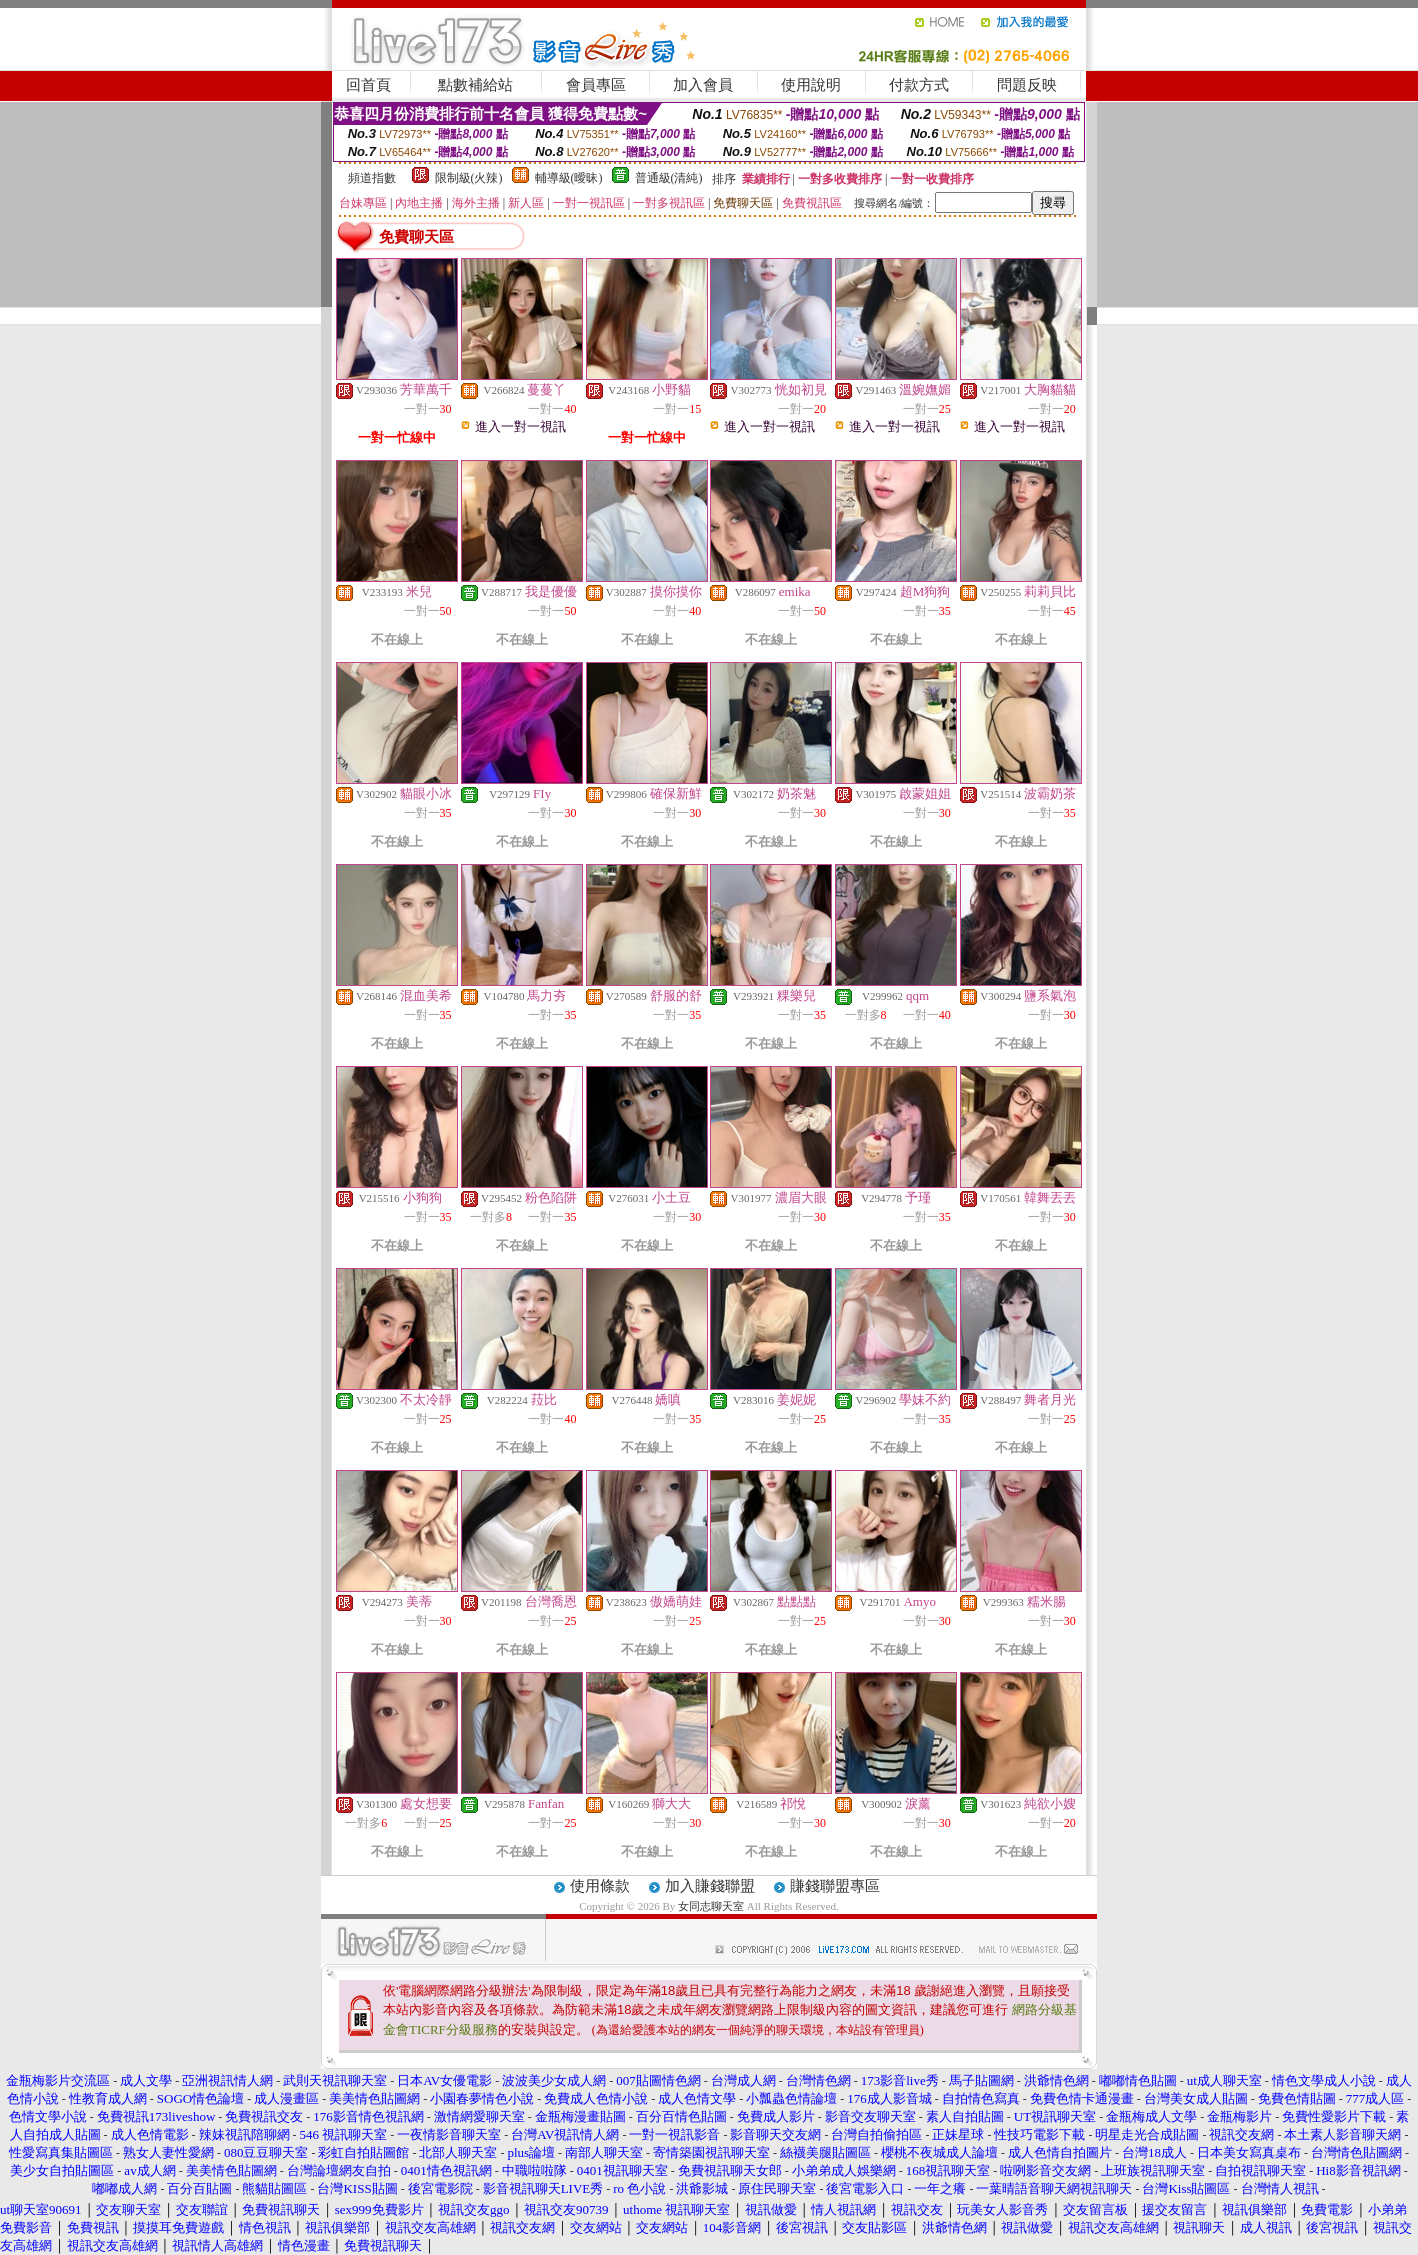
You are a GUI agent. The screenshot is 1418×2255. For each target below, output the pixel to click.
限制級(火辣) (469, 178)
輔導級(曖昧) (569, 178)
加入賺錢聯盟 (710, 1886)
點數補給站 (475, 85)
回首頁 (368, 85)
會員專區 (596, 85)
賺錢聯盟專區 (835, 1886)
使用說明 (811, 85)
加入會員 (703, 85)
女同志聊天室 (711, 1906)
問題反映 (1027, 85)
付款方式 (919, 85)
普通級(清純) (669, 178)
